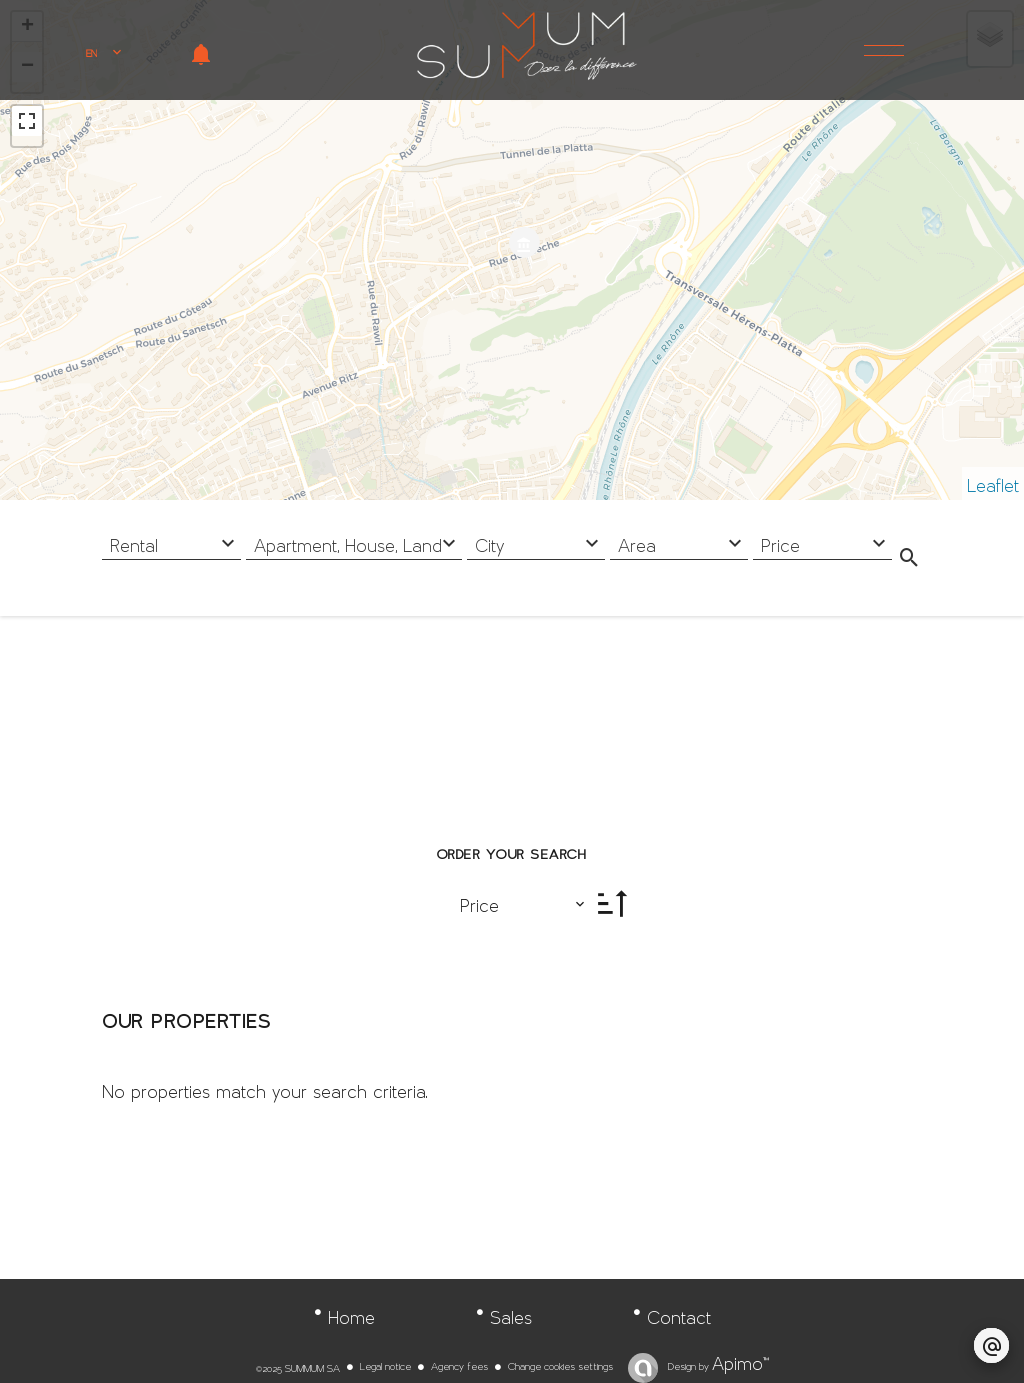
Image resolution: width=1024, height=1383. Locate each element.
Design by (717, 1363)
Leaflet (993, 480)
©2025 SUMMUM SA (298, 1365)
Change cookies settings (560, 1363)
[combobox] (171, 540)
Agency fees (459, 1363)
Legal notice (385, 1363)
